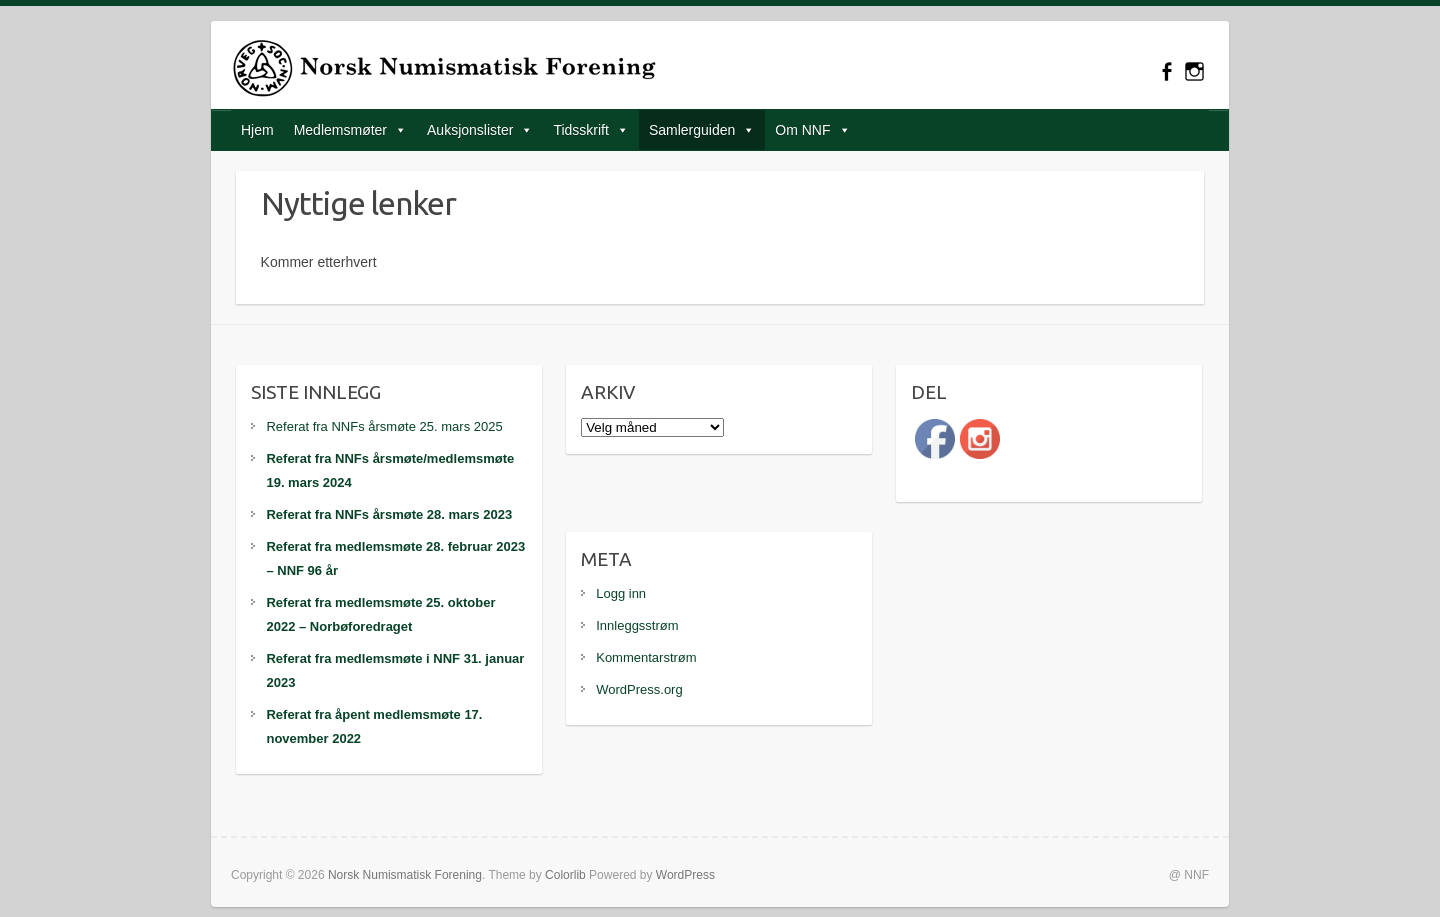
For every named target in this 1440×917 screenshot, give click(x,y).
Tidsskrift (580, 130)
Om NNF (802, 130)
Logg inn (621, 593)
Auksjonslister (470, 130)
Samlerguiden (692, 130)
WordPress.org (639, 689)
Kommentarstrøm (646, 657)
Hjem (257, 130)
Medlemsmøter (340, 130)
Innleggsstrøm (637, 625)
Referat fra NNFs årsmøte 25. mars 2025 (384, 426)
